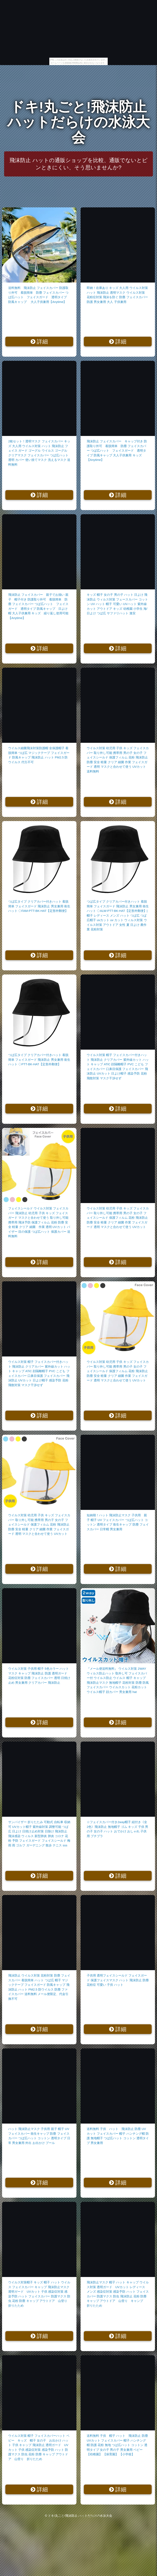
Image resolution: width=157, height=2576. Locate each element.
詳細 (39, 342)
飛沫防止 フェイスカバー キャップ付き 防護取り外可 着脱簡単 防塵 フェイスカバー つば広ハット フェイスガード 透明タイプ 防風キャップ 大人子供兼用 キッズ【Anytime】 (117, 450)
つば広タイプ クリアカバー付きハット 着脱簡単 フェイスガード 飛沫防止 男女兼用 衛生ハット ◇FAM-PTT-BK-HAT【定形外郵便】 (39, 906)
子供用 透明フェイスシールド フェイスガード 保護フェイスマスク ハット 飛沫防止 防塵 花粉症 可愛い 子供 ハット (118, 1980)
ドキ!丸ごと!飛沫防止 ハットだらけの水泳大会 (78, 122)
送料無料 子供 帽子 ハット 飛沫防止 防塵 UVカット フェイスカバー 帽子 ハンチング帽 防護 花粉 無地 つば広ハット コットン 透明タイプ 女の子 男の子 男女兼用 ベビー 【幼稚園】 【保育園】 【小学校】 (117, 2445)
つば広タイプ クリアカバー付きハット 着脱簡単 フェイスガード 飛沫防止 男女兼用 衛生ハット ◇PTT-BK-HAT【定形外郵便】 (39, 1059)
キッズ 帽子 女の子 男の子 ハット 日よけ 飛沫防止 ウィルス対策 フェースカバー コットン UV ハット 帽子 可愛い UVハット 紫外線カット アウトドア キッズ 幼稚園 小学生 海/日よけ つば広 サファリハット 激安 (117, 604)
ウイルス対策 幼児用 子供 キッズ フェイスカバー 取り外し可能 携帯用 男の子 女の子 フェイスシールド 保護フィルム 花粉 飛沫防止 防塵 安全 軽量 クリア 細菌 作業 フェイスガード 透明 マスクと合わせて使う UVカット (118, 1218)
